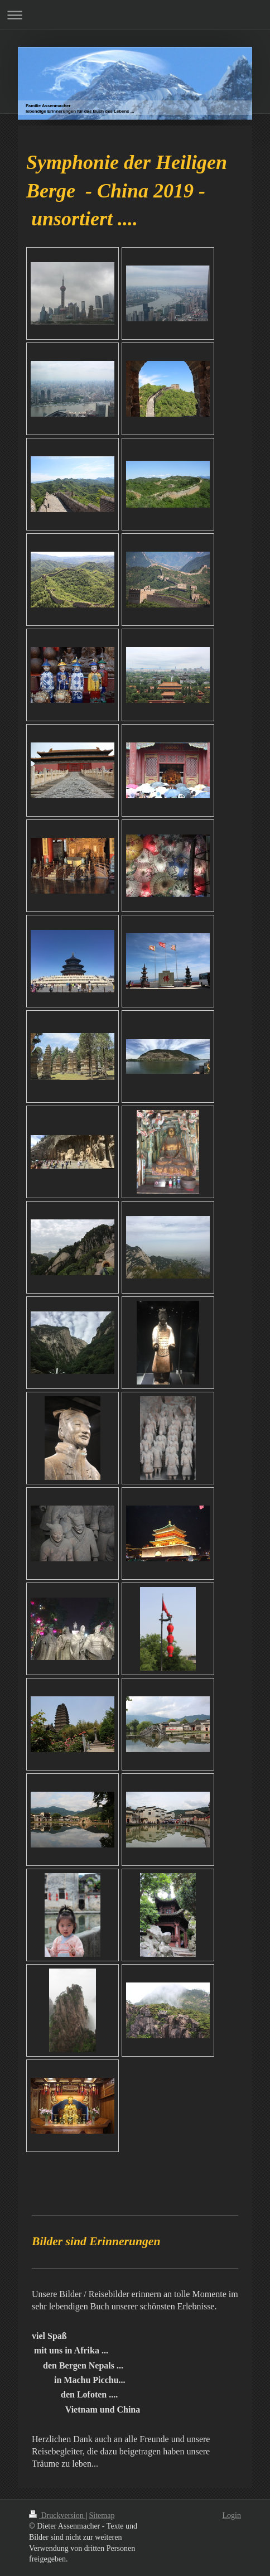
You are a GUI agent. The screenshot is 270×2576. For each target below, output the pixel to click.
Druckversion (57, 2515)
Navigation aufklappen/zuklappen (135, 15)
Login (232, 2515)
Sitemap (102, 2515)
